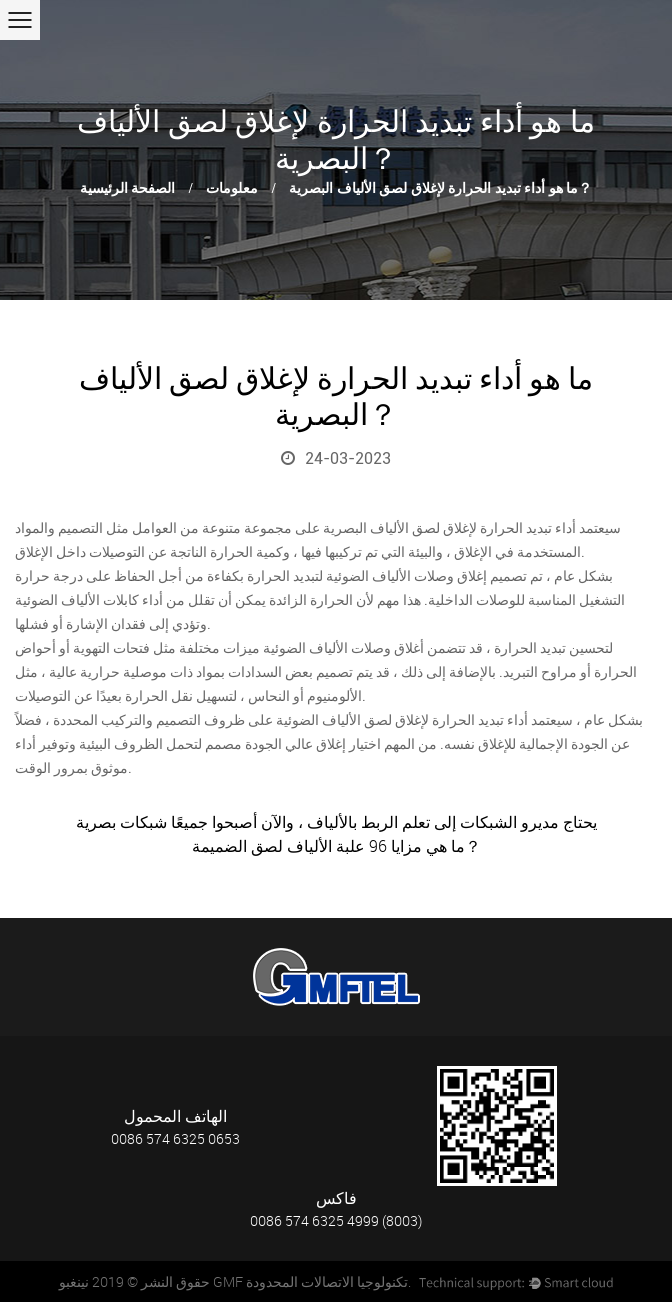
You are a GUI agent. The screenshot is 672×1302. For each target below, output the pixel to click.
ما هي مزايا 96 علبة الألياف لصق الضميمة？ (336, 846)
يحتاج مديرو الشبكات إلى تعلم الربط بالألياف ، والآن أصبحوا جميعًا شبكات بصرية (336, 822)
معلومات (232, 188)
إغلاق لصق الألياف (419, 528)
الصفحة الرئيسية (128, 188)
